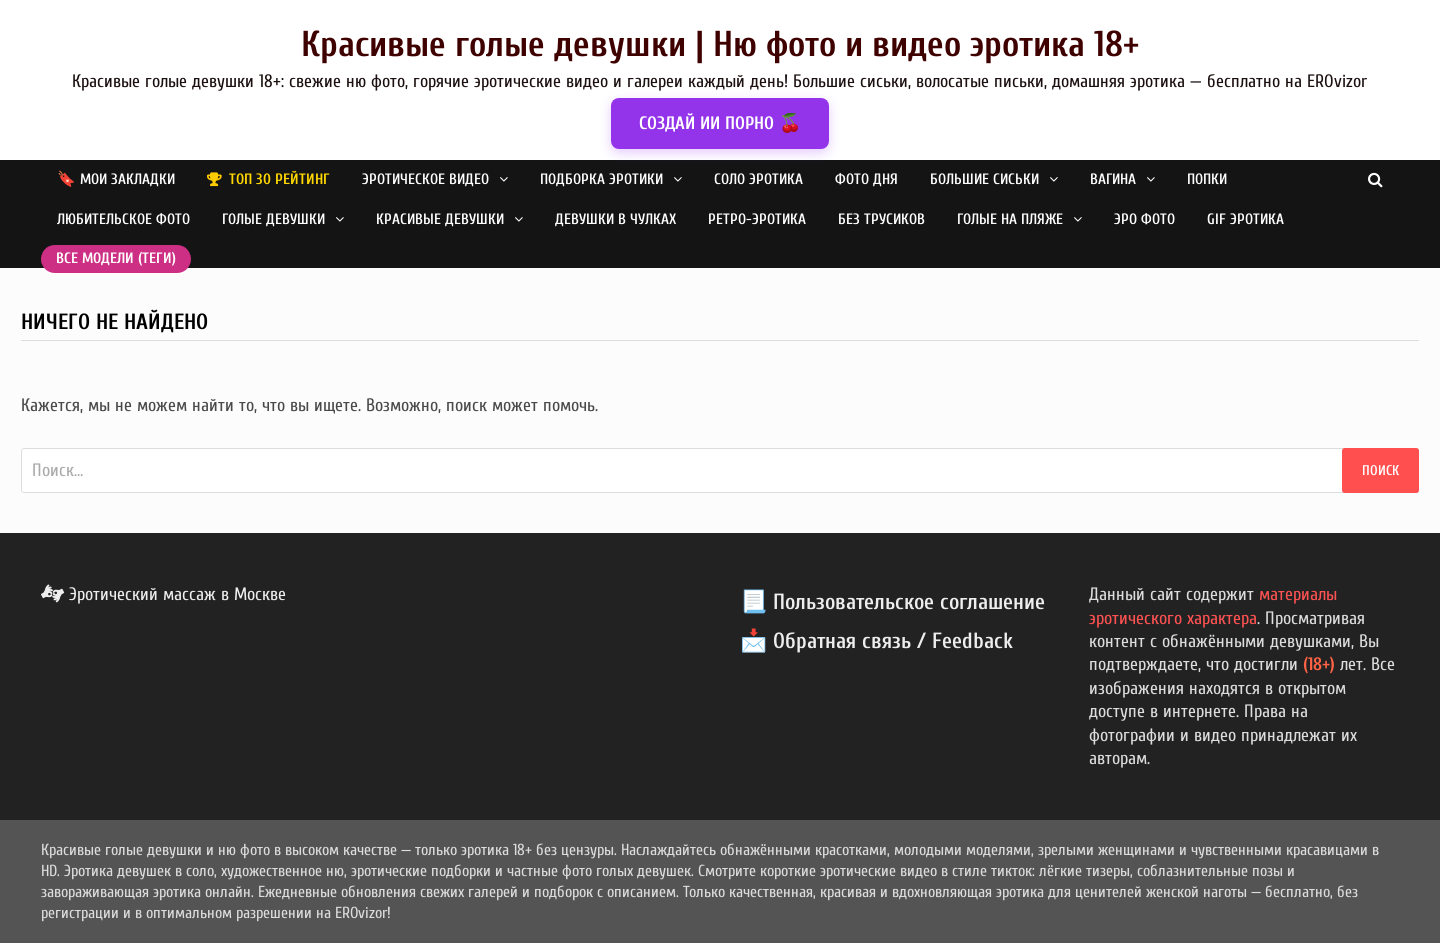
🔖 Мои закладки (116, 179)
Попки (1207, 179)
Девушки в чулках (615, 219)
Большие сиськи (984, 179)
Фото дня (866, 179)
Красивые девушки (440, 219)
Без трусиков (881, 219)
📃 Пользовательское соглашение (892, 602)
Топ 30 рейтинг (279, 179)
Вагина (1113, 179)
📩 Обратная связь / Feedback (876, 641)
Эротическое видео (425, 179)
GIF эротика (1245, 219)
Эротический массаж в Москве (163, 594)
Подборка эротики (601, 179)
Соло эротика (758, 179)
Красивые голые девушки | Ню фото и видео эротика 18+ (720, 44)
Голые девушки (273, 219)
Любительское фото (123, 219)
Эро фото (1144, 219)
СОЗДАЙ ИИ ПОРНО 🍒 (720, 123)
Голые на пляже (1010, 219)
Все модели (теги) (116, 258)
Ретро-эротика (757, 219)
